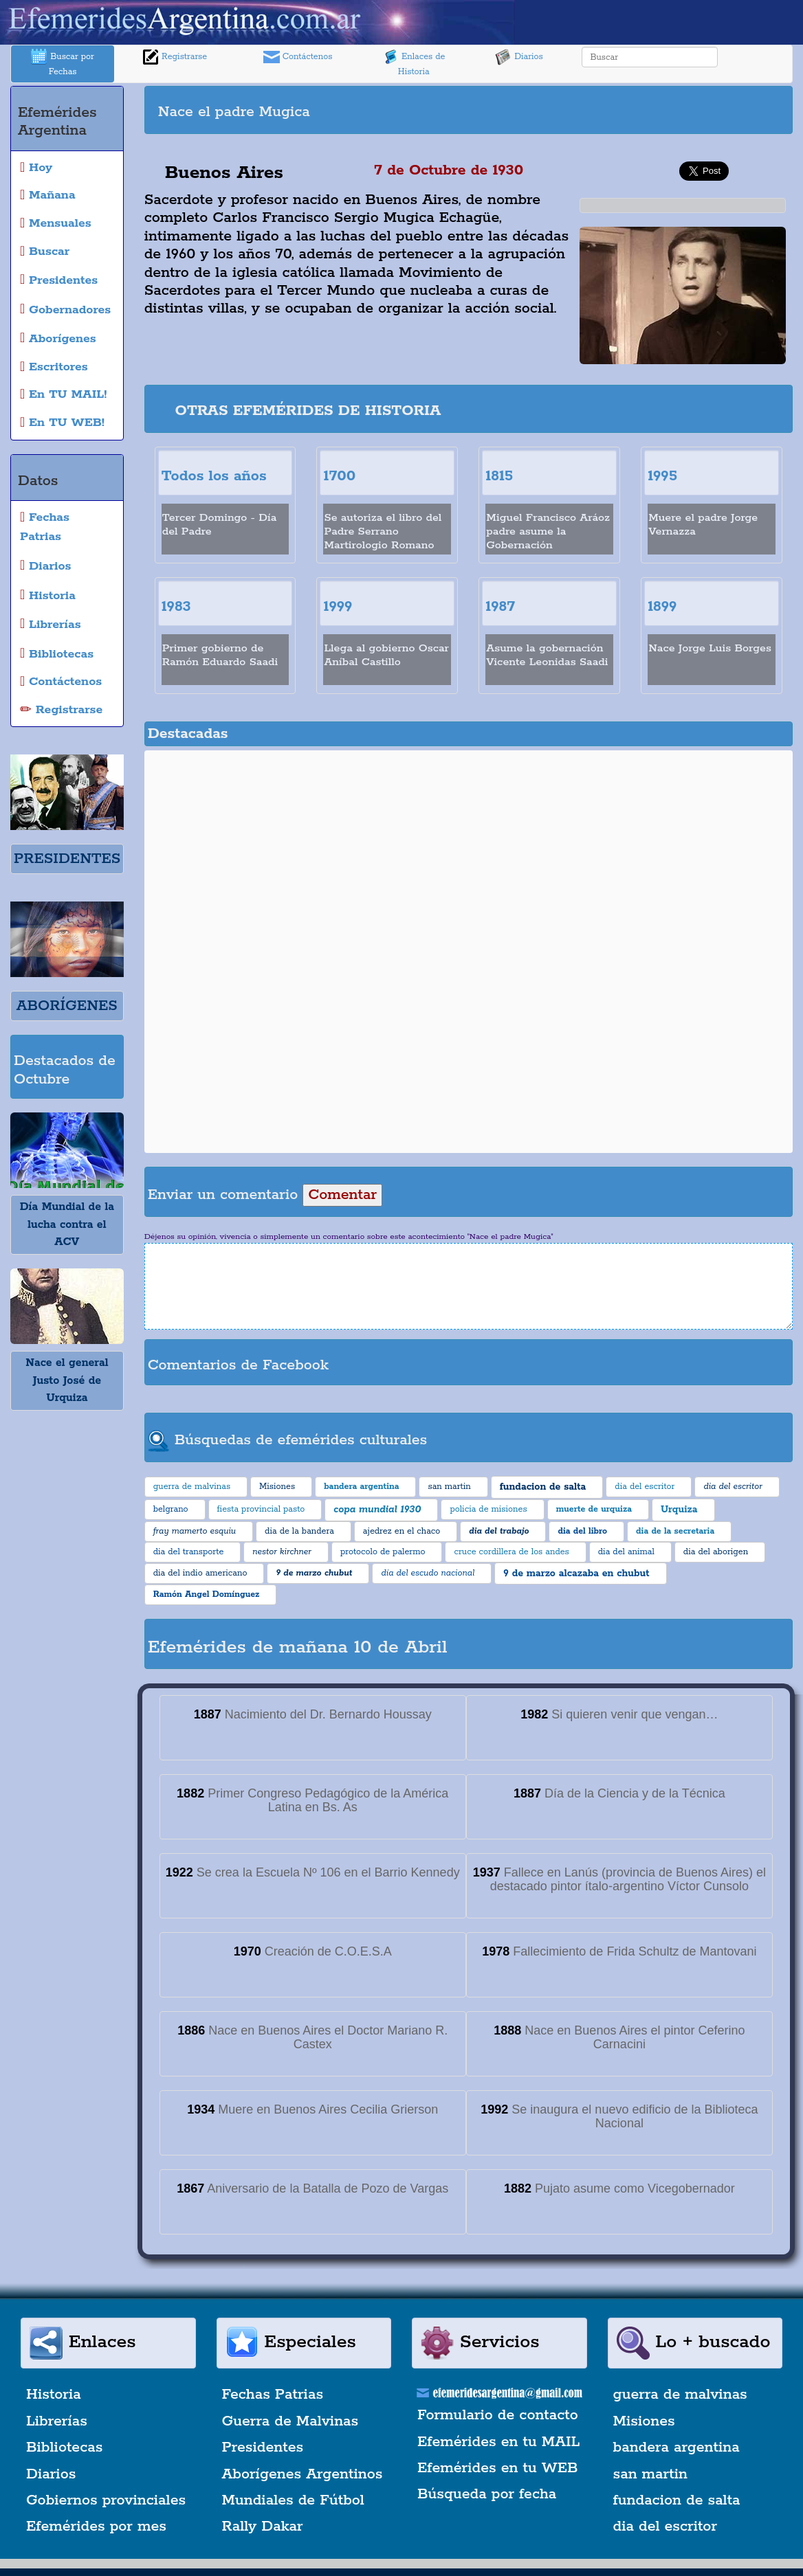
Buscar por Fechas (62, 63)
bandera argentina (676, 2447)
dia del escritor (665, 2526)
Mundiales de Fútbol (293, 2500)
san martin (650, 2474)
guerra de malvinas (680, 2394)
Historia (53, 2394)
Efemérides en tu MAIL (498, 2442)
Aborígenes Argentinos (302, 2474)
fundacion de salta (676, 2500)
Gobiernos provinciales (106, 2500)
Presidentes (263, 2447)
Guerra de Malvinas (290, 2421)
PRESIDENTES (67, 859)
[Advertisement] (639, 110)
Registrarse (174, 57)
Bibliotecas (64, 2447)
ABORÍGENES (67, 1006)
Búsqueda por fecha (486, 2494)
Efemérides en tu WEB (497, 2468)
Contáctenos (298, 57)
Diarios (519, 57)
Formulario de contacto (497, 2415)
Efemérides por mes (96, 2526)
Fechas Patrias (273, 2394)
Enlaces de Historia (413, 63)
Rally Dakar (262, 2526)
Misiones (644, 2421)
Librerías (56, 2421)
